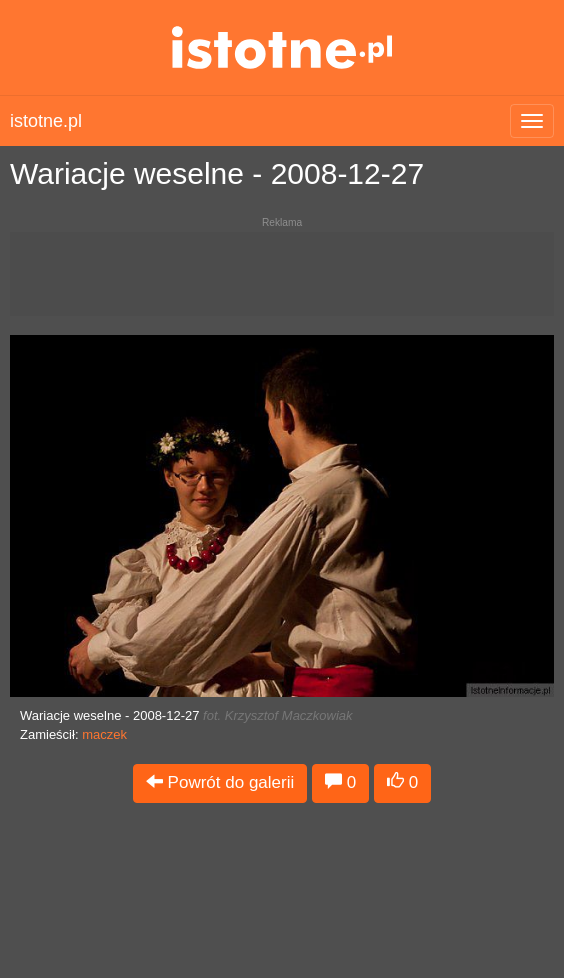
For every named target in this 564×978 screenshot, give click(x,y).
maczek (104, 734)
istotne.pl (282, 47)
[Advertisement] (282, 282)
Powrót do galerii (220, 782)
